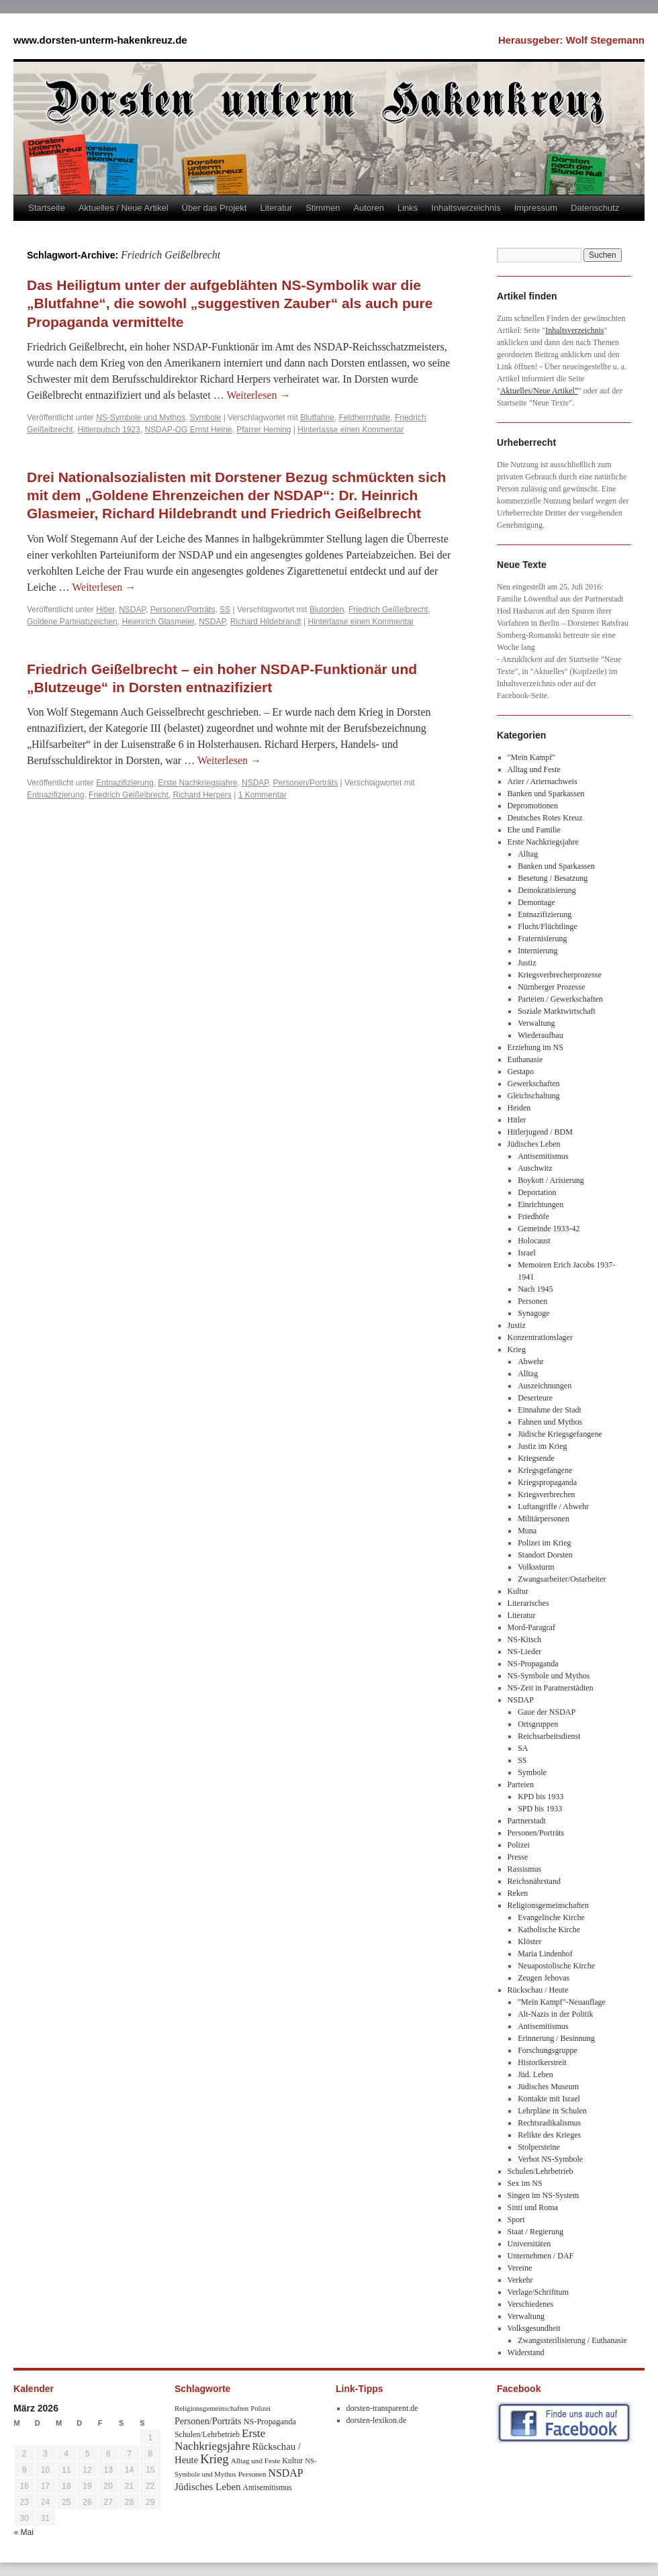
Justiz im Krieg (542, 1446)
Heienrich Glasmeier (158, 621)
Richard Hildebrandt (265, 621)
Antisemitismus (543, 1156)
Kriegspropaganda (547, 1482)
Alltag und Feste (534, 769)
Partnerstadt (527, 1820)
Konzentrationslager (540, 1337)
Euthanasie (525, 1059)
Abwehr (531, 1361)
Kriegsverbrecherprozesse (560, 975)
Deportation (537, 1192)
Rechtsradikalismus (549, 2123)
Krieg (517, 1349)
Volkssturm (536, 1567)
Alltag (528, 854)
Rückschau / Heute (538, 1990)
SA (523, 1748)
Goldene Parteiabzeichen (72, 621)
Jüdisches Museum (548, 2086)
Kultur (518, 1591)
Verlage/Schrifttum (538, 2292)
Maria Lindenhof (545, 1953)
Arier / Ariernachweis (542, 781)
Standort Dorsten (545, 1555)
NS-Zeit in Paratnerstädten (551, 1687)
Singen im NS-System (543, 2195)
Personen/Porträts (183, 609)
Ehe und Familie (534, 829)
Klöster (529, 1941)
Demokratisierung (547, 890)
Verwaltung (536, 1023)
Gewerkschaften (534, 1083)
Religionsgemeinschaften (548, 1905)
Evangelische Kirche (551, 1917)
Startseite (46, 208)
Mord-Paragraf (531, 1627)
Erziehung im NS (535, 1047)
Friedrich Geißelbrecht (388, 609)
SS (225, 609)
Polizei (519, 1845)
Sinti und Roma (533, 2207)
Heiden (519, 1107)
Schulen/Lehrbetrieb (540, 2171)
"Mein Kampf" (531, 757)
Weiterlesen (258, 395)
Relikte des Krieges (549, 2135)
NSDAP (132, 609)
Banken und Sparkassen (546, 793)
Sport (516, 2219)
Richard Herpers (202, 795)
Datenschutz (595, 208)
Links (407, 208)
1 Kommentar (262, 795)
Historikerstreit (542, 2062)
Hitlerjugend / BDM (540, 1132)
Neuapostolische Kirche (556, 1965)
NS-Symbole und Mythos (140, 417)
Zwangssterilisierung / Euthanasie (572, 2340)
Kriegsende (536, 1458)
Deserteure (535, 1397)
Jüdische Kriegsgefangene (560, 1434)
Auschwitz (535, 1168)
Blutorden (327, 609)
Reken (518, 1893)
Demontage (536, 902)
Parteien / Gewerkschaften (560, 999)
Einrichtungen (540, 1204)
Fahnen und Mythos (550, 1422)
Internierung (537, 950)
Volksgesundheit (534, 2328)
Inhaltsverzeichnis (465, 208)
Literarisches (528, 1603)
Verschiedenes (531, 2304)
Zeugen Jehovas (543, 1978)
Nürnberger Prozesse (551, 987)
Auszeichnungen (544, 1385)
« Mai (24, 2532)
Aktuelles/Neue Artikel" (539, 390)
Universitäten (529, 2243)
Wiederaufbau (540, 1035)
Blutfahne (317, 417)
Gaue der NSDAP (546, 1712)
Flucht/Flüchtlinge (547, 926)
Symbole (206, 417)
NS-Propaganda (533, 1663)
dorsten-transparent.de (382, 2408)
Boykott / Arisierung (551, 1180)
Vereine (520, 2268)
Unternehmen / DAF (541, 2255)
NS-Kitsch (525, 1639)
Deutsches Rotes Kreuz (545, 817)
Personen (532, 1301)
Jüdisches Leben (534, 1144)
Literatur (276, 208)
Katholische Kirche (549, 1929)
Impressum (535, 208)
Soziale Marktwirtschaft (557, 1011)
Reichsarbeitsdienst (549, 1736)
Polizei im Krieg (544, 1542)
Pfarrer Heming (263, 429)
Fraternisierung (542, 938)
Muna (527, 1530)
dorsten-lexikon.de (376, 2420)
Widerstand (526, 2352)
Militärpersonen (543, 1518)
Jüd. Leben (535, 2074)
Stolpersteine (539, 2147)
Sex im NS (525, 2183)
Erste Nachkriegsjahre (197, 783)
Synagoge (533, 1313)
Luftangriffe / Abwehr (553, 1506)
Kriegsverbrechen (546, 1494)
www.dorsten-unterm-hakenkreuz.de (100, 40)
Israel (527, 1252)
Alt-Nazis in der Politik (555, 2014)
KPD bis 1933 (540, 1796)
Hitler (105, 609)
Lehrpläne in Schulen (552, 2110)
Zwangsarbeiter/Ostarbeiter (562, 1579)
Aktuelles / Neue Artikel (124, 208)
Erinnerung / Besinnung (556, 2038)
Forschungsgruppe (547, 2050)
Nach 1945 (535, 1289)
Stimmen (323, 208)
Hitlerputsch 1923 (108, 429)
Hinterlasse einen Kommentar (350, 429)
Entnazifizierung (124, 783)
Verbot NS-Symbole (550, 2159)
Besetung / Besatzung (553, 878)
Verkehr (520, 2280)
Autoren (368, 208)
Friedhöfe (533, 1216)
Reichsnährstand (534, 1881)
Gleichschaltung (534, 1095)
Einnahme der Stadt (549, 1410)
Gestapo (521, 1071)
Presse (518, 1857)
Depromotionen (533, 805)
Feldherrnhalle (365, 417)
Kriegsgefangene (545, 1470)
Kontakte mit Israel (549, 2098)
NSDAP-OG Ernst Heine (188, 429)
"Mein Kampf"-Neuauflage (562, 2002)
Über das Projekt (214, 208)
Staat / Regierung (535, 2231)
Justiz (527, 962)
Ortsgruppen (538, 1724)
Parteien (521, 1784)
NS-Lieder (525, 1651)
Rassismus (525, 1869)
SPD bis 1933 (540, 1808)
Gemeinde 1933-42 (548, 1228)
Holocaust (534, 1240)
